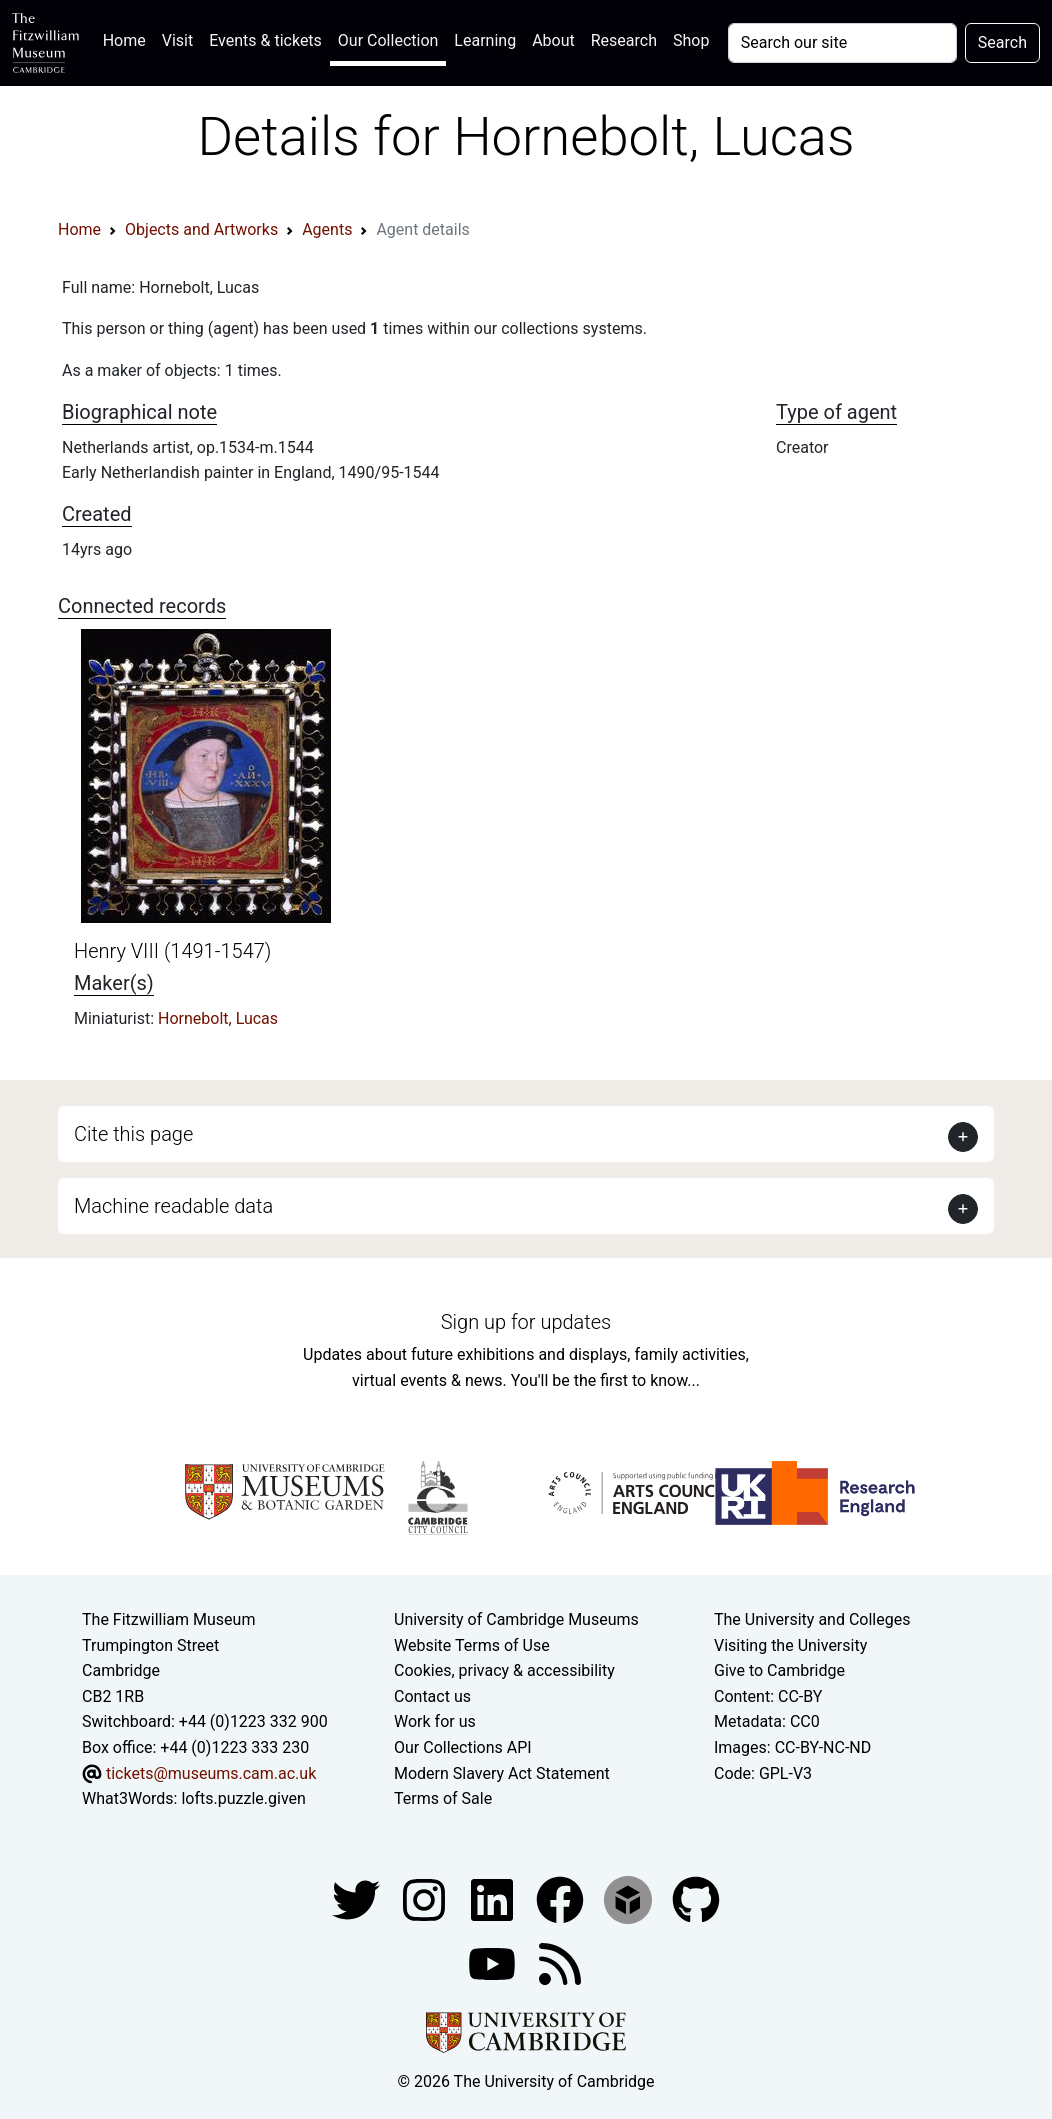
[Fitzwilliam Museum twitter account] (358, 1898)
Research (624, 40)
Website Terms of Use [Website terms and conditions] (472, 1645)
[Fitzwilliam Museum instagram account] (426, 1898)
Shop (691, 40)
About (553, 40)
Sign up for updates (526, 1322)
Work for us (435, 1721)
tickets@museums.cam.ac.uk (211, 1773)
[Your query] (842, 43)
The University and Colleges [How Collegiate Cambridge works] (812, 1619)
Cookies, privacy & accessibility (504, 1670)
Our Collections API (463, 1747)
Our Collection (388, 40)
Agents (327, 229)
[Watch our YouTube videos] (494, 1962)
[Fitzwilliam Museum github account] (696, 1898)
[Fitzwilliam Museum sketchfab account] (630, 1898)
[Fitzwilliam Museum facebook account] (494, 1898)
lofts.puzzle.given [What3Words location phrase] (243, 1798)
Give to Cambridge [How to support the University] (779, 1670)
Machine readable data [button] (173, 1206)
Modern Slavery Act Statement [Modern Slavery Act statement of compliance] (502, 1773)
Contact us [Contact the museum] (432, 1696)
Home (128, 38)
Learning (485, 40)
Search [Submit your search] (1002, 42)
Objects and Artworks (201, 229)
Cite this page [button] (133, 1134)
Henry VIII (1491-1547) (172, 951)
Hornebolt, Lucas (218, 1018)
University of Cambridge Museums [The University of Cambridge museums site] (516, 1619)
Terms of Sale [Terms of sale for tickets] (443, 1798)
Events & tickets (265, 40)
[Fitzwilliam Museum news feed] (560, 1962)
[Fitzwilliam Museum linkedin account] (562, 1898)
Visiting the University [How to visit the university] (790, 1645)
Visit (177, 40)
